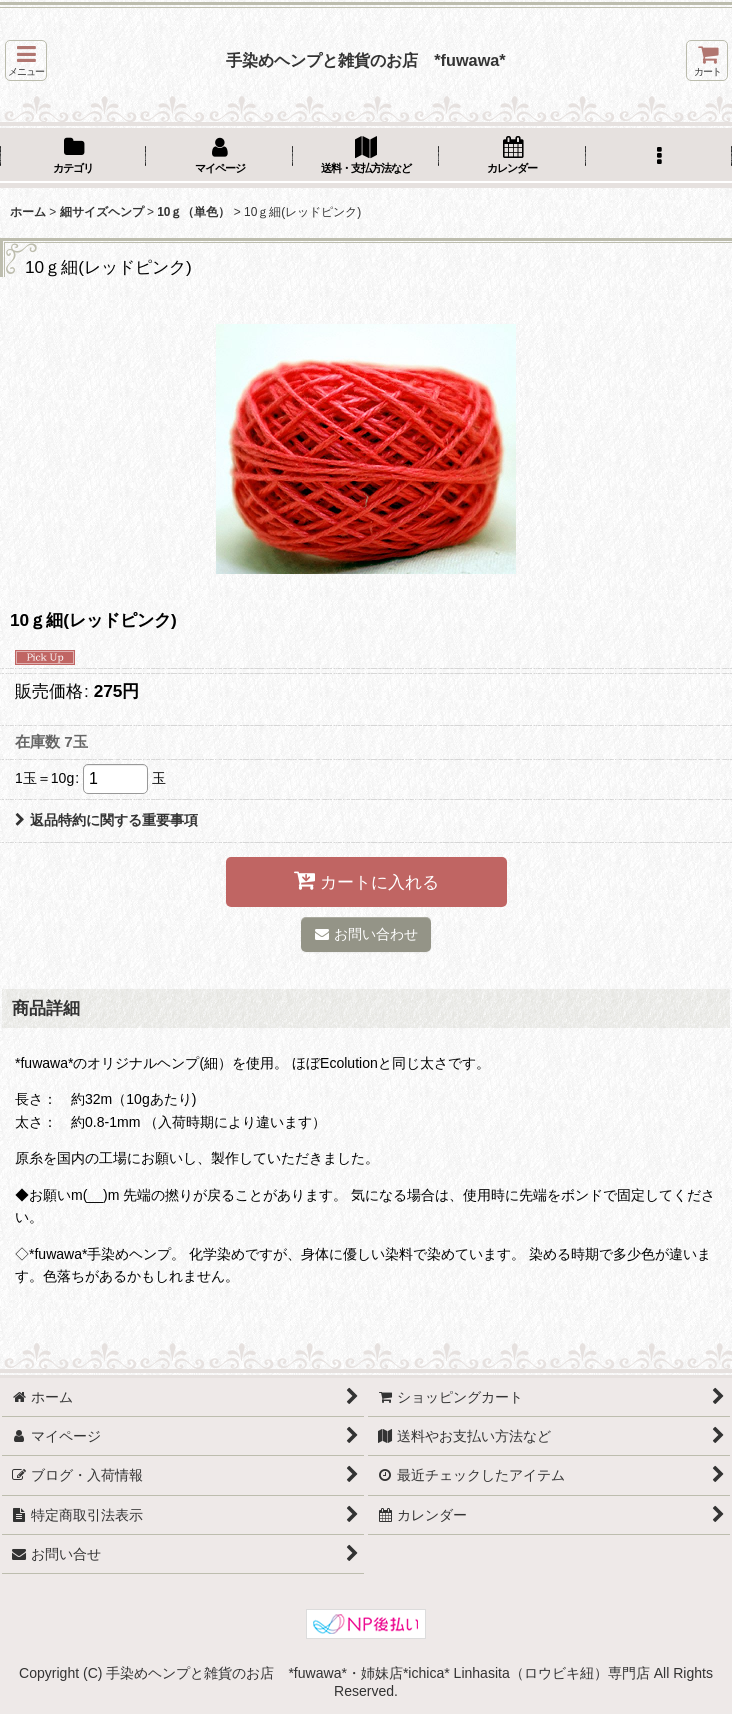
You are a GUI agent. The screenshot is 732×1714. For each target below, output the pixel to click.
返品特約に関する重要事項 (106, 820)
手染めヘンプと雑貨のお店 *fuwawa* (365, 60)
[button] (26, 60)
